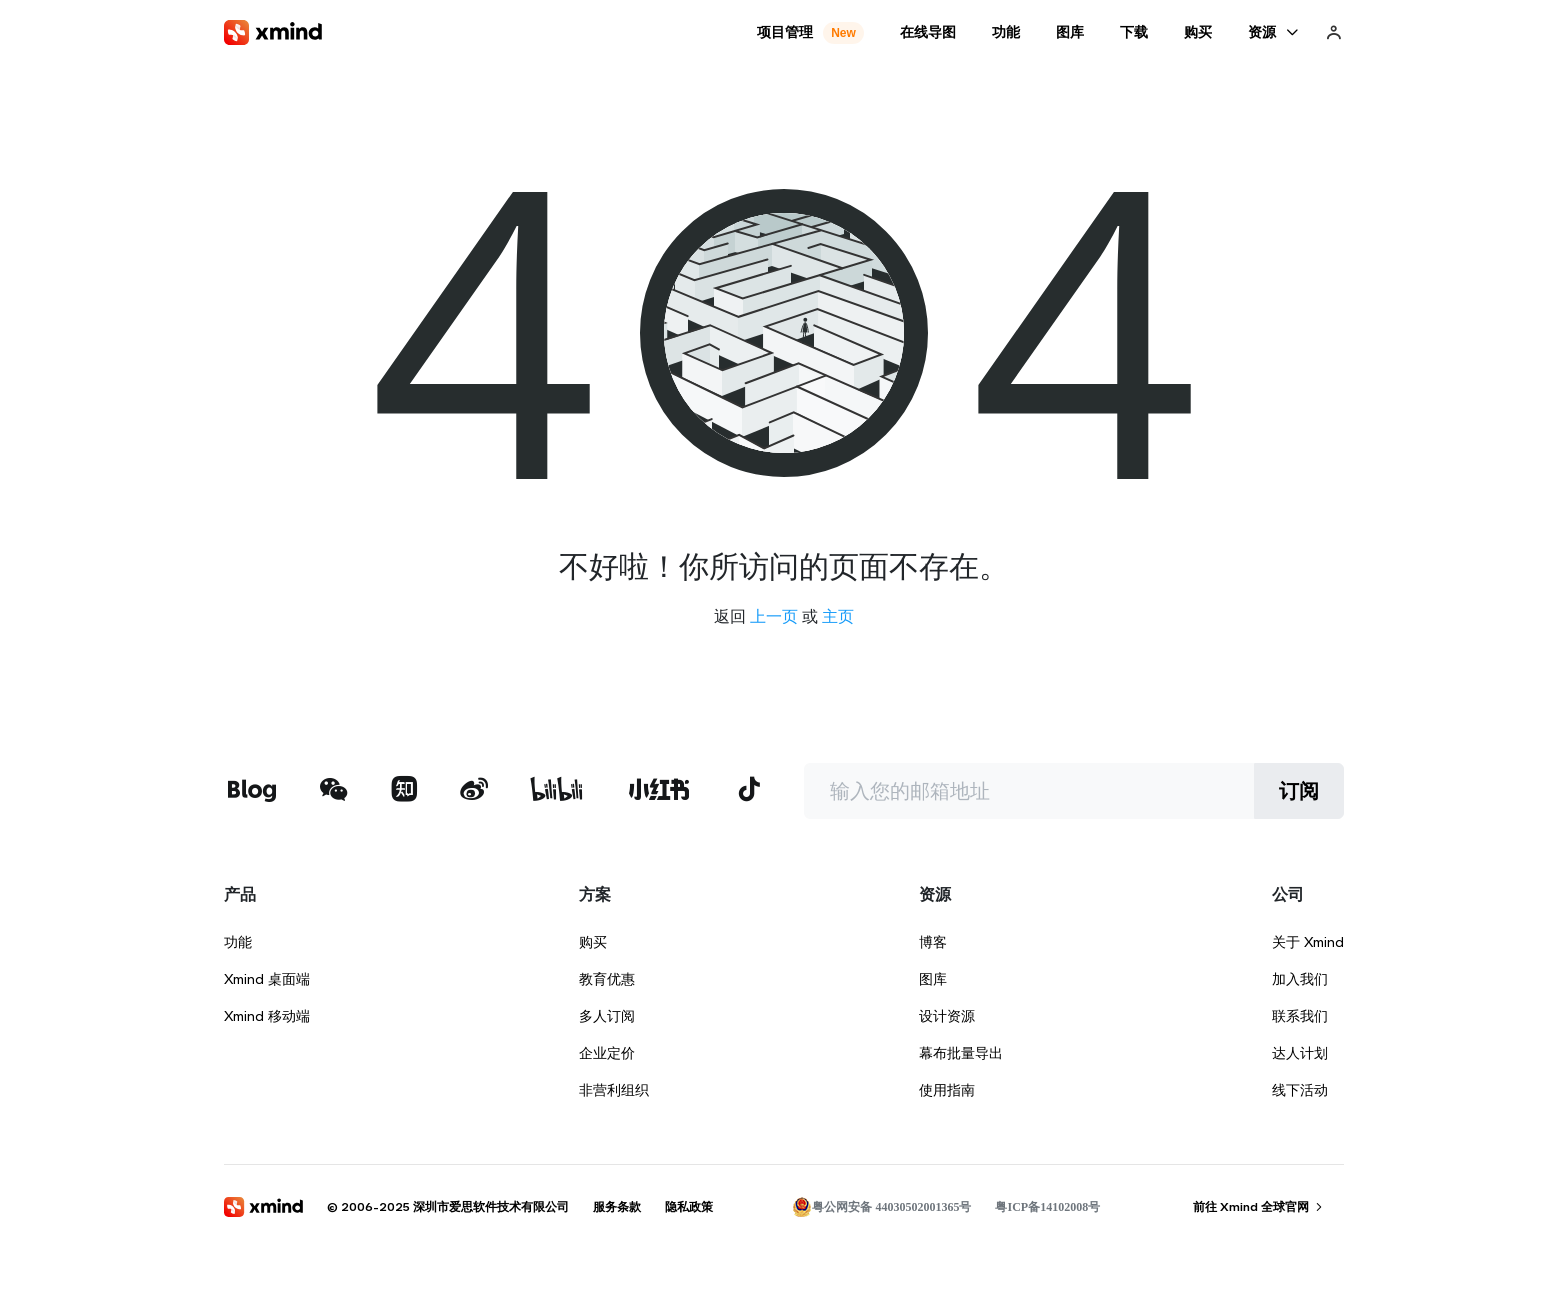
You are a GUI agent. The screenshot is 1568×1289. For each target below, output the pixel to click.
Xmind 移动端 (267, 1016)
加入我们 (1300, 979)
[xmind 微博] (474, 791)
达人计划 (1300, 1053)
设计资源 (947, 1016)
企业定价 (607, 1053)
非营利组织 (614, 1090)
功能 (238, 942)
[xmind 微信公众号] (334, 789)
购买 (593, 942)
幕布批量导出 (961, 1053)
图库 (933, 979)
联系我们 (1300, 1016)
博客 (933, 942)
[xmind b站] (557, 791)
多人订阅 (607, 1016)
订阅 (1299, 791)
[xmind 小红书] (659, 789)
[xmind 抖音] (749, 789)
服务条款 (617, 1206)
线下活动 (1300, 1090)
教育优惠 (607, 979)
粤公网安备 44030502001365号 (881, 1207)
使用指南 (947, 1090)
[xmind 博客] (251, 791)
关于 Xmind (1308, 942)
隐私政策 (689, 1206)
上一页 (774, 616)
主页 (838, 616)
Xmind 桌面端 (267, 979)
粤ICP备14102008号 (1047, 1207)
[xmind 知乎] (404, 791)
